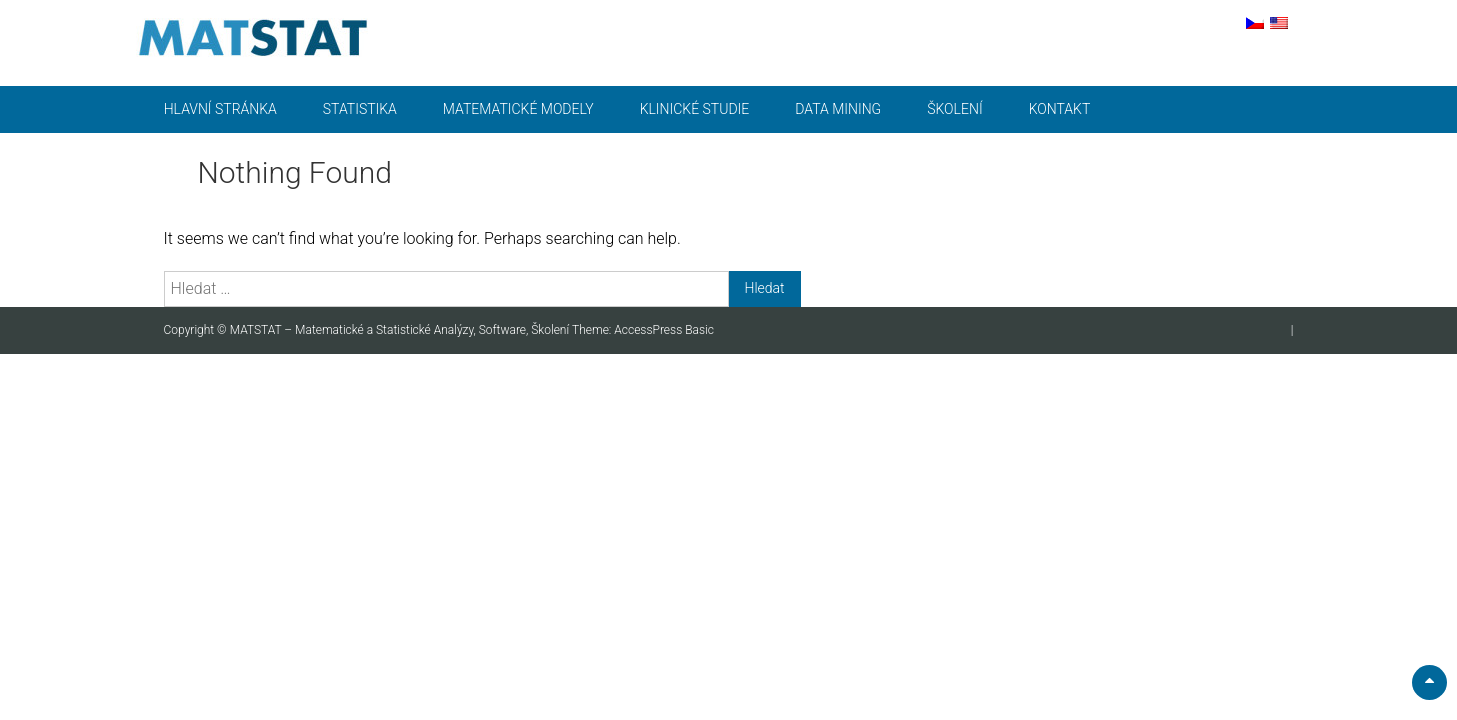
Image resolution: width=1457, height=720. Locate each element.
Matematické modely (518, 109)
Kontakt (1060, 109)
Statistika (360, 109)
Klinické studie (695, 109)
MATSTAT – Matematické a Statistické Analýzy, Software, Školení (401, 330)
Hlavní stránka (220, 109)
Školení (954, 109)
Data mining (838, 109)
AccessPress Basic (664, 330)
